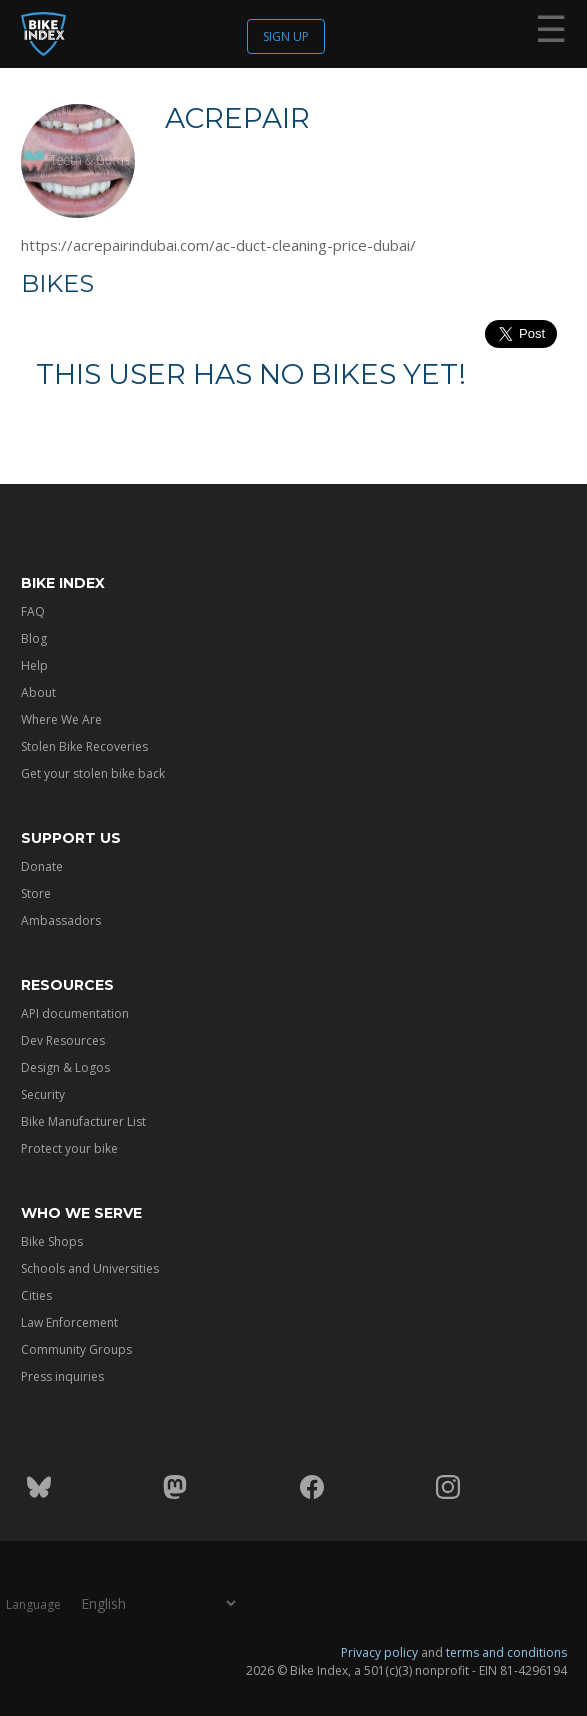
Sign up (286, 36)
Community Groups (76, 1349)
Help (34, 665)
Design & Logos (65, 1067)
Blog (34, 638)
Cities (36, 1295)
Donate (42, 866)
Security (43, 1094)
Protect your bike (69, 1148)
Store (36, 893)
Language (33, 1604)
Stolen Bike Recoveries (84, 746)
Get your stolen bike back (93, 773)
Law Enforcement (69, 1322)
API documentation (75, 1013)
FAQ (33, 611)
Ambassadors (61, 920)
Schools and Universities (90, 1268)
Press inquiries (62, 1376)
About (38, 692)
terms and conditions (506, 1652)
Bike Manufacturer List (83, 1121)
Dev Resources (63, 1040)
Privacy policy (379, 1652)
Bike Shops (52, 1241)
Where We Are (61, 719)
